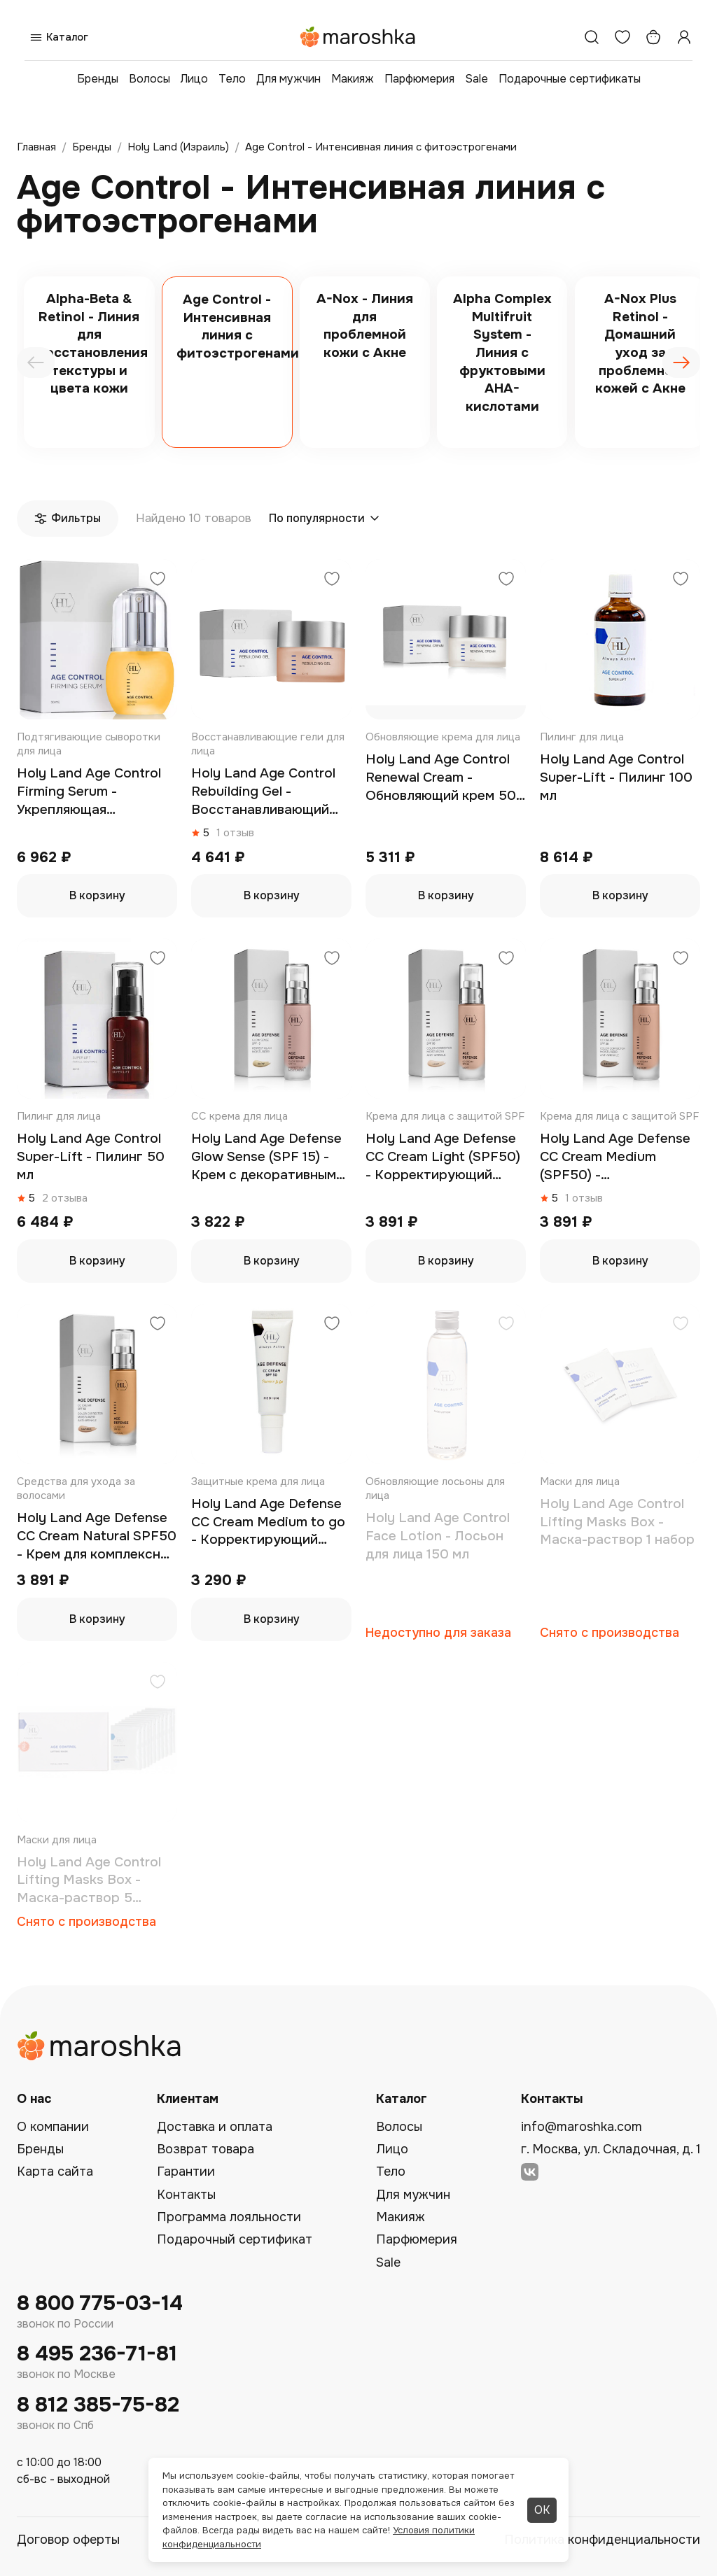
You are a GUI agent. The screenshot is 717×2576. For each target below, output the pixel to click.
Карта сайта (55, 2171)
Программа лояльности (229, 2217)
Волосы (149, 78)
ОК (542, 2510)
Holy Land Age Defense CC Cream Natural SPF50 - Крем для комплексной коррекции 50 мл (96, 1536)
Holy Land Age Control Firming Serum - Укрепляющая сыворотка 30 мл (89, 792)
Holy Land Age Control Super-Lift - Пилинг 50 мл (91, 1156)
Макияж (352, 78)
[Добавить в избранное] (157, 580)
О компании (53, 2126)
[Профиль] (684, 37)
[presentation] (36, 362)
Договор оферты (68, 2539)
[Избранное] (622, 37)
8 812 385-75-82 (98, 2404)
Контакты (186, 2194)
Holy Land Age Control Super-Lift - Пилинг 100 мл (616, 777)
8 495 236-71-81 (97, 2353)
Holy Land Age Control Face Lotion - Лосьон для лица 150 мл (438, 1535)
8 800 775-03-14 (100, 2303)
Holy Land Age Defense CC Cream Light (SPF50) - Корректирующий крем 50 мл (443, 1157)
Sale (476, 78)
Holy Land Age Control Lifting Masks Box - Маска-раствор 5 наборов (89, 1881)
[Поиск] (591, 37)
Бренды (97, 78)
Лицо (194, 78)
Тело (232, 78)
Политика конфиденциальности (602, 2539)
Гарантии (186, 2171)
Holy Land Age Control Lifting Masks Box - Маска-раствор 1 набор (617, 1521)
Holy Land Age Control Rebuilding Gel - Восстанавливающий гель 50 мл (263, 792)
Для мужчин (288, 78)
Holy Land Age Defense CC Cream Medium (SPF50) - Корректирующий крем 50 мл (616, 1157)
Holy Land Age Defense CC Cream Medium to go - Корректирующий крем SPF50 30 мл (268, 1522)
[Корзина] (653, 37)
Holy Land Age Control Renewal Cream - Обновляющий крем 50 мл (441, 778)
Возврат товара (205, 2149)
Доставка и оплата (214, 2126)
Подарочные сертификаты (570, 78)
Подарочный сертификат (234, 2239)
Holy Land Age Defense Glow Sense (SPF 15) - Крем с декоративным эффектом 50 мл (266, 1157)
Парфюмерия (419, 78)
